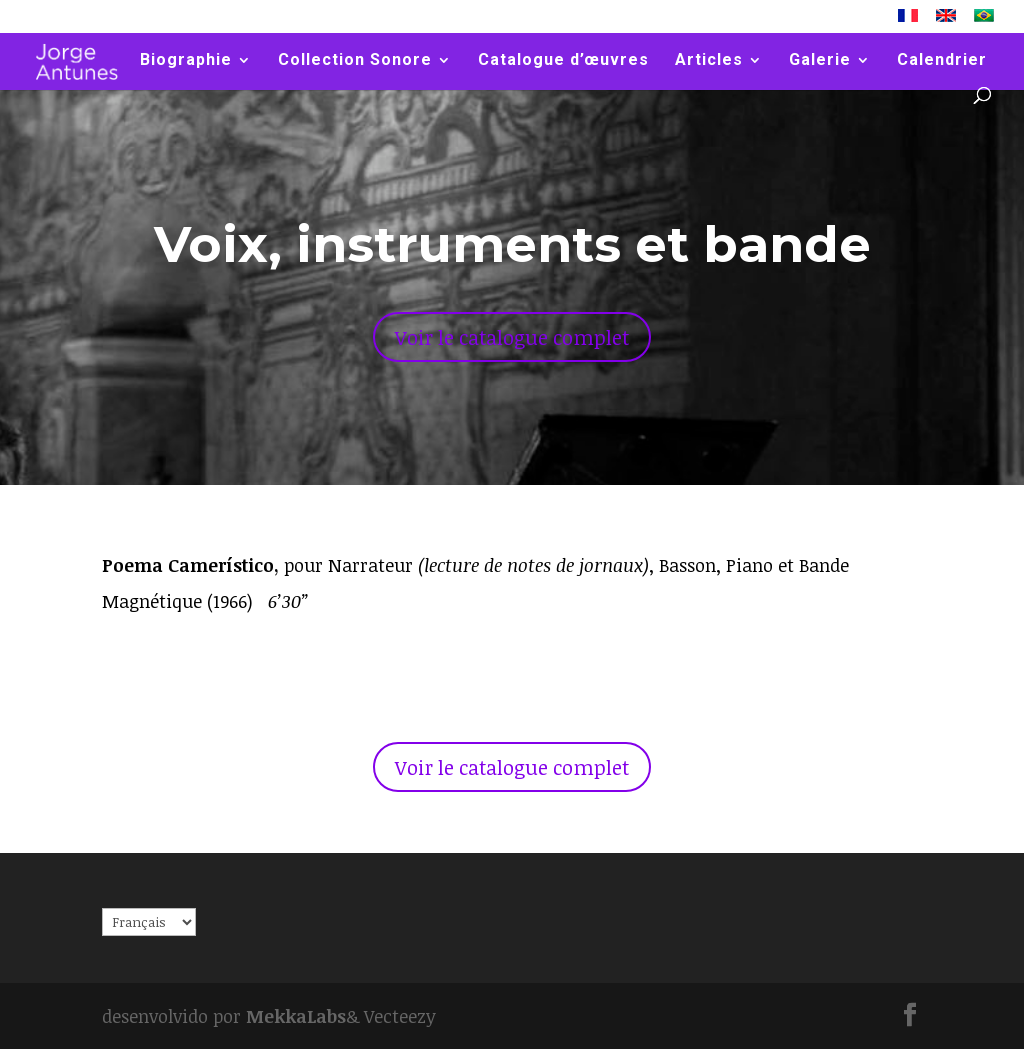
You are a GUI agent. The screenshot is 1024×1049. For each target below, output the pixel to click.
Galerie (820, 61)
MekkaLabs (296, 1016)
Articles (709, 61)
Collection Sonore (355, 61)
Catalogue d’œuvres (563, 61)
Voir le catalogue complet (512, 337)
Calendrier (942, 61)
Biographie (186, 61)
